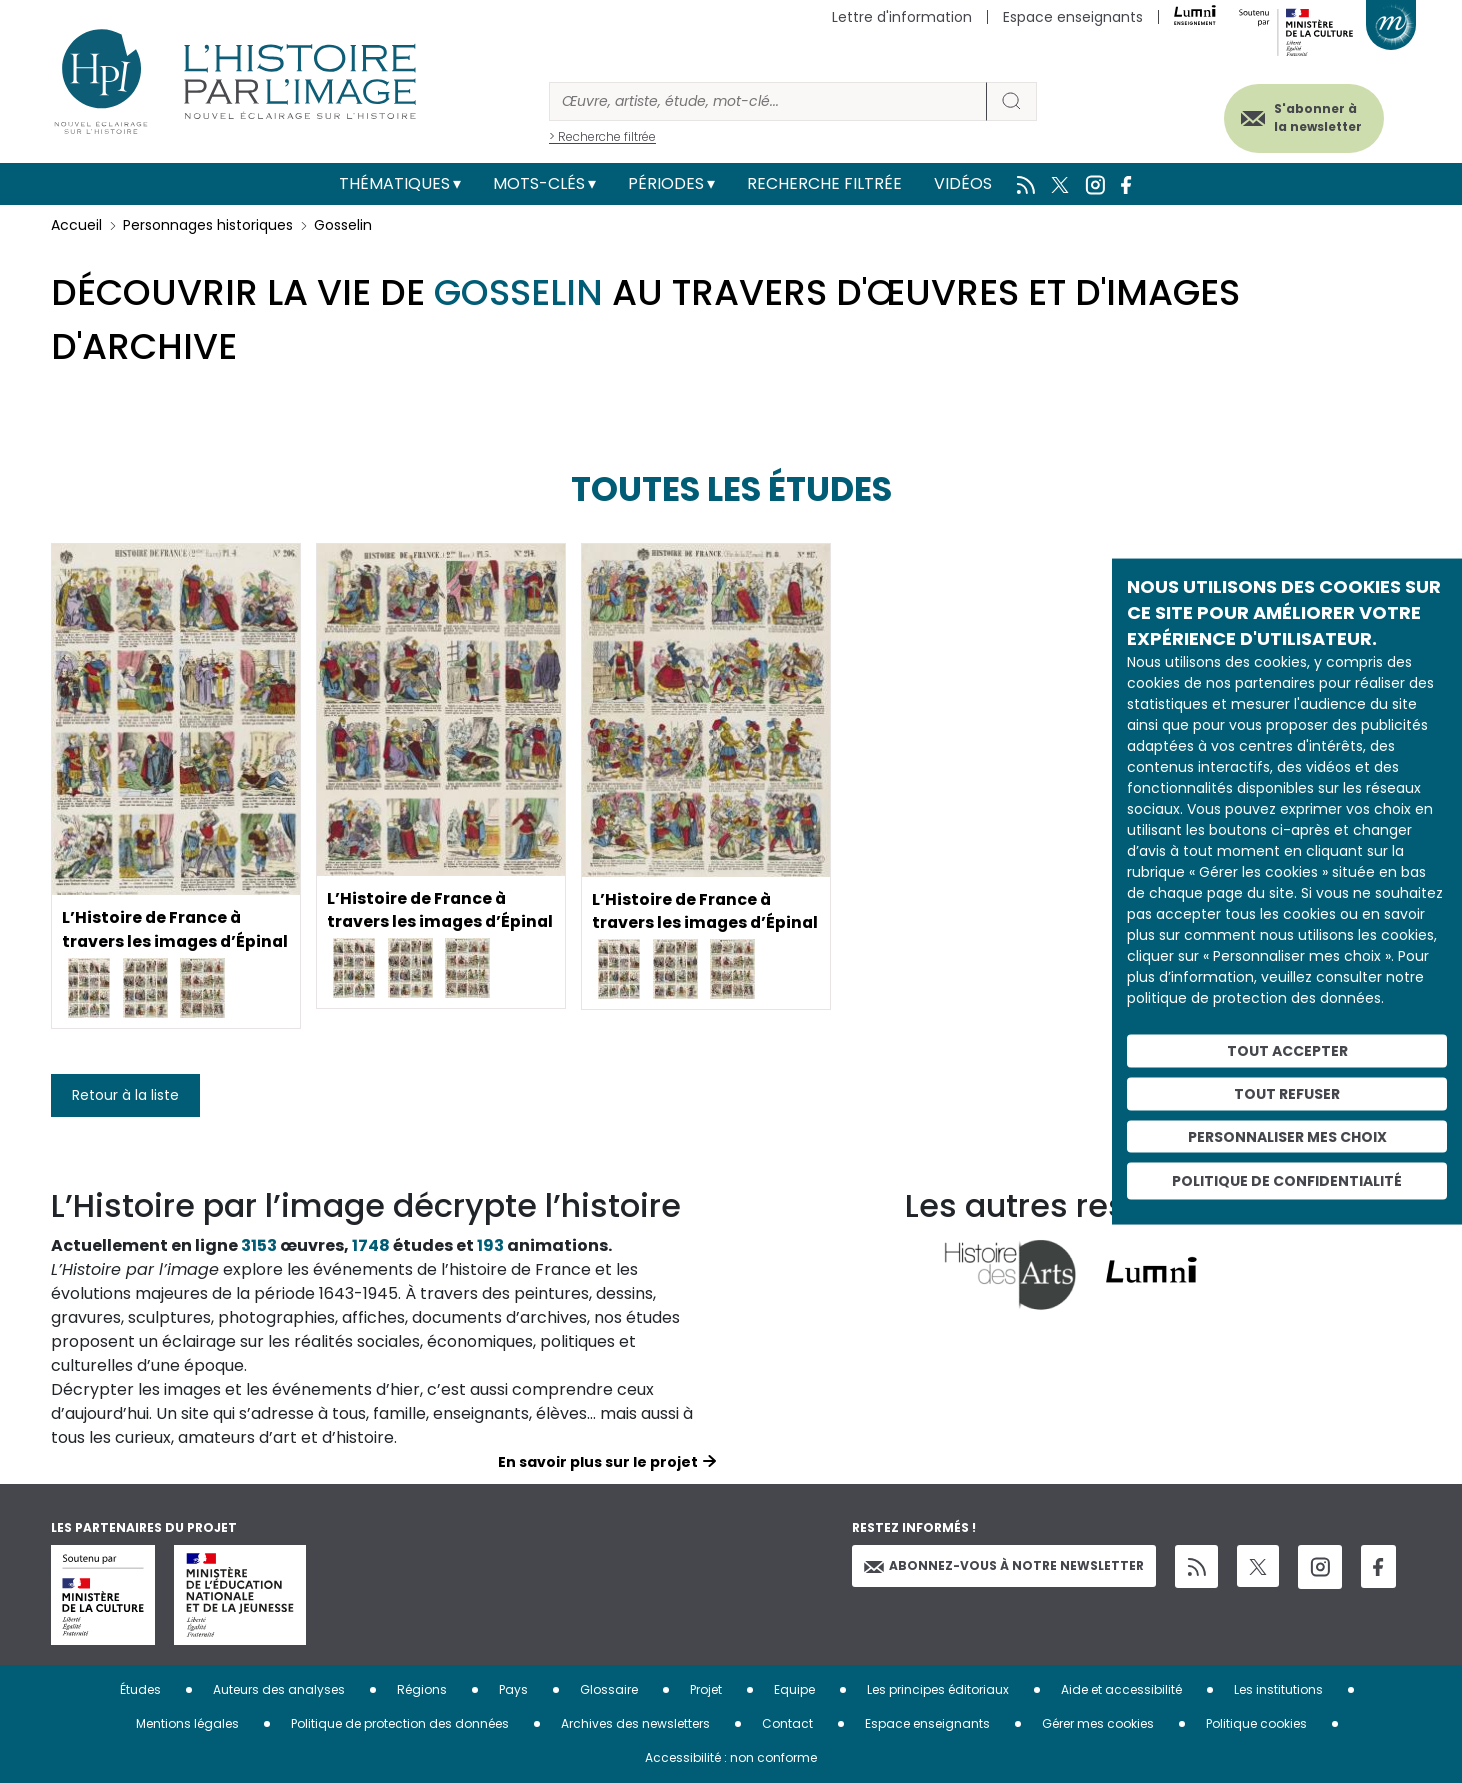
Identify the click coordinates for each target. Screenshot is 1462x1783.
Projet (706, 1689)
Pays (513, 1689)
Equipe (794, 1689)
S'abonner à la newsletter (1315, 117)
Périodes (666, 183)
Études (140, 1689)
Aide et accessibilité (1121, 1689)
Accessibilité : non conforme (731, 1757)
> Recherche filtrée (602, 136)
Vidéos (963, 183)
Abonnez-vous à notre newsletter (1004, 1565)
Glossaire (609, 1689)
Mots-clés (539, 183)
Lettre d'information (902, 17)
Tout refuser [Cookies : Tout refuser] (1287, 1093)
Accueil (76, 225)
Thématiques (394, 183)
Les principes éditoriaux (938, 1689)
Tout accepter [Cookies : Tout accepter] (1287, 1051)
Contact (787, 1723)
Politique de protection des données (400, 1723)
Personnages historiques (208, 225)
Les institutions (1278, 1689)
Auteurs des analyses (279, 1689)
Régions (422, 1689)
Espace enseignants (1073, 17)
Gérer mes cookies (1098, 1723)
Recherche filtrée (824, 183)
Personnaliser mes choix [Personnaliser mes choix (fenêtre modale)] (1287, 1136)
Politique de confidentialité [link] (1287, 1181)
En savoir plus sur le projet (598, 1462)
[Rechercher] (768, 101)
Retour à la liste (125, 1095)
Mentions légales (187, 1723)
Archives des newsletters (635, 1723)
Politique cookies (1256, 1723)
